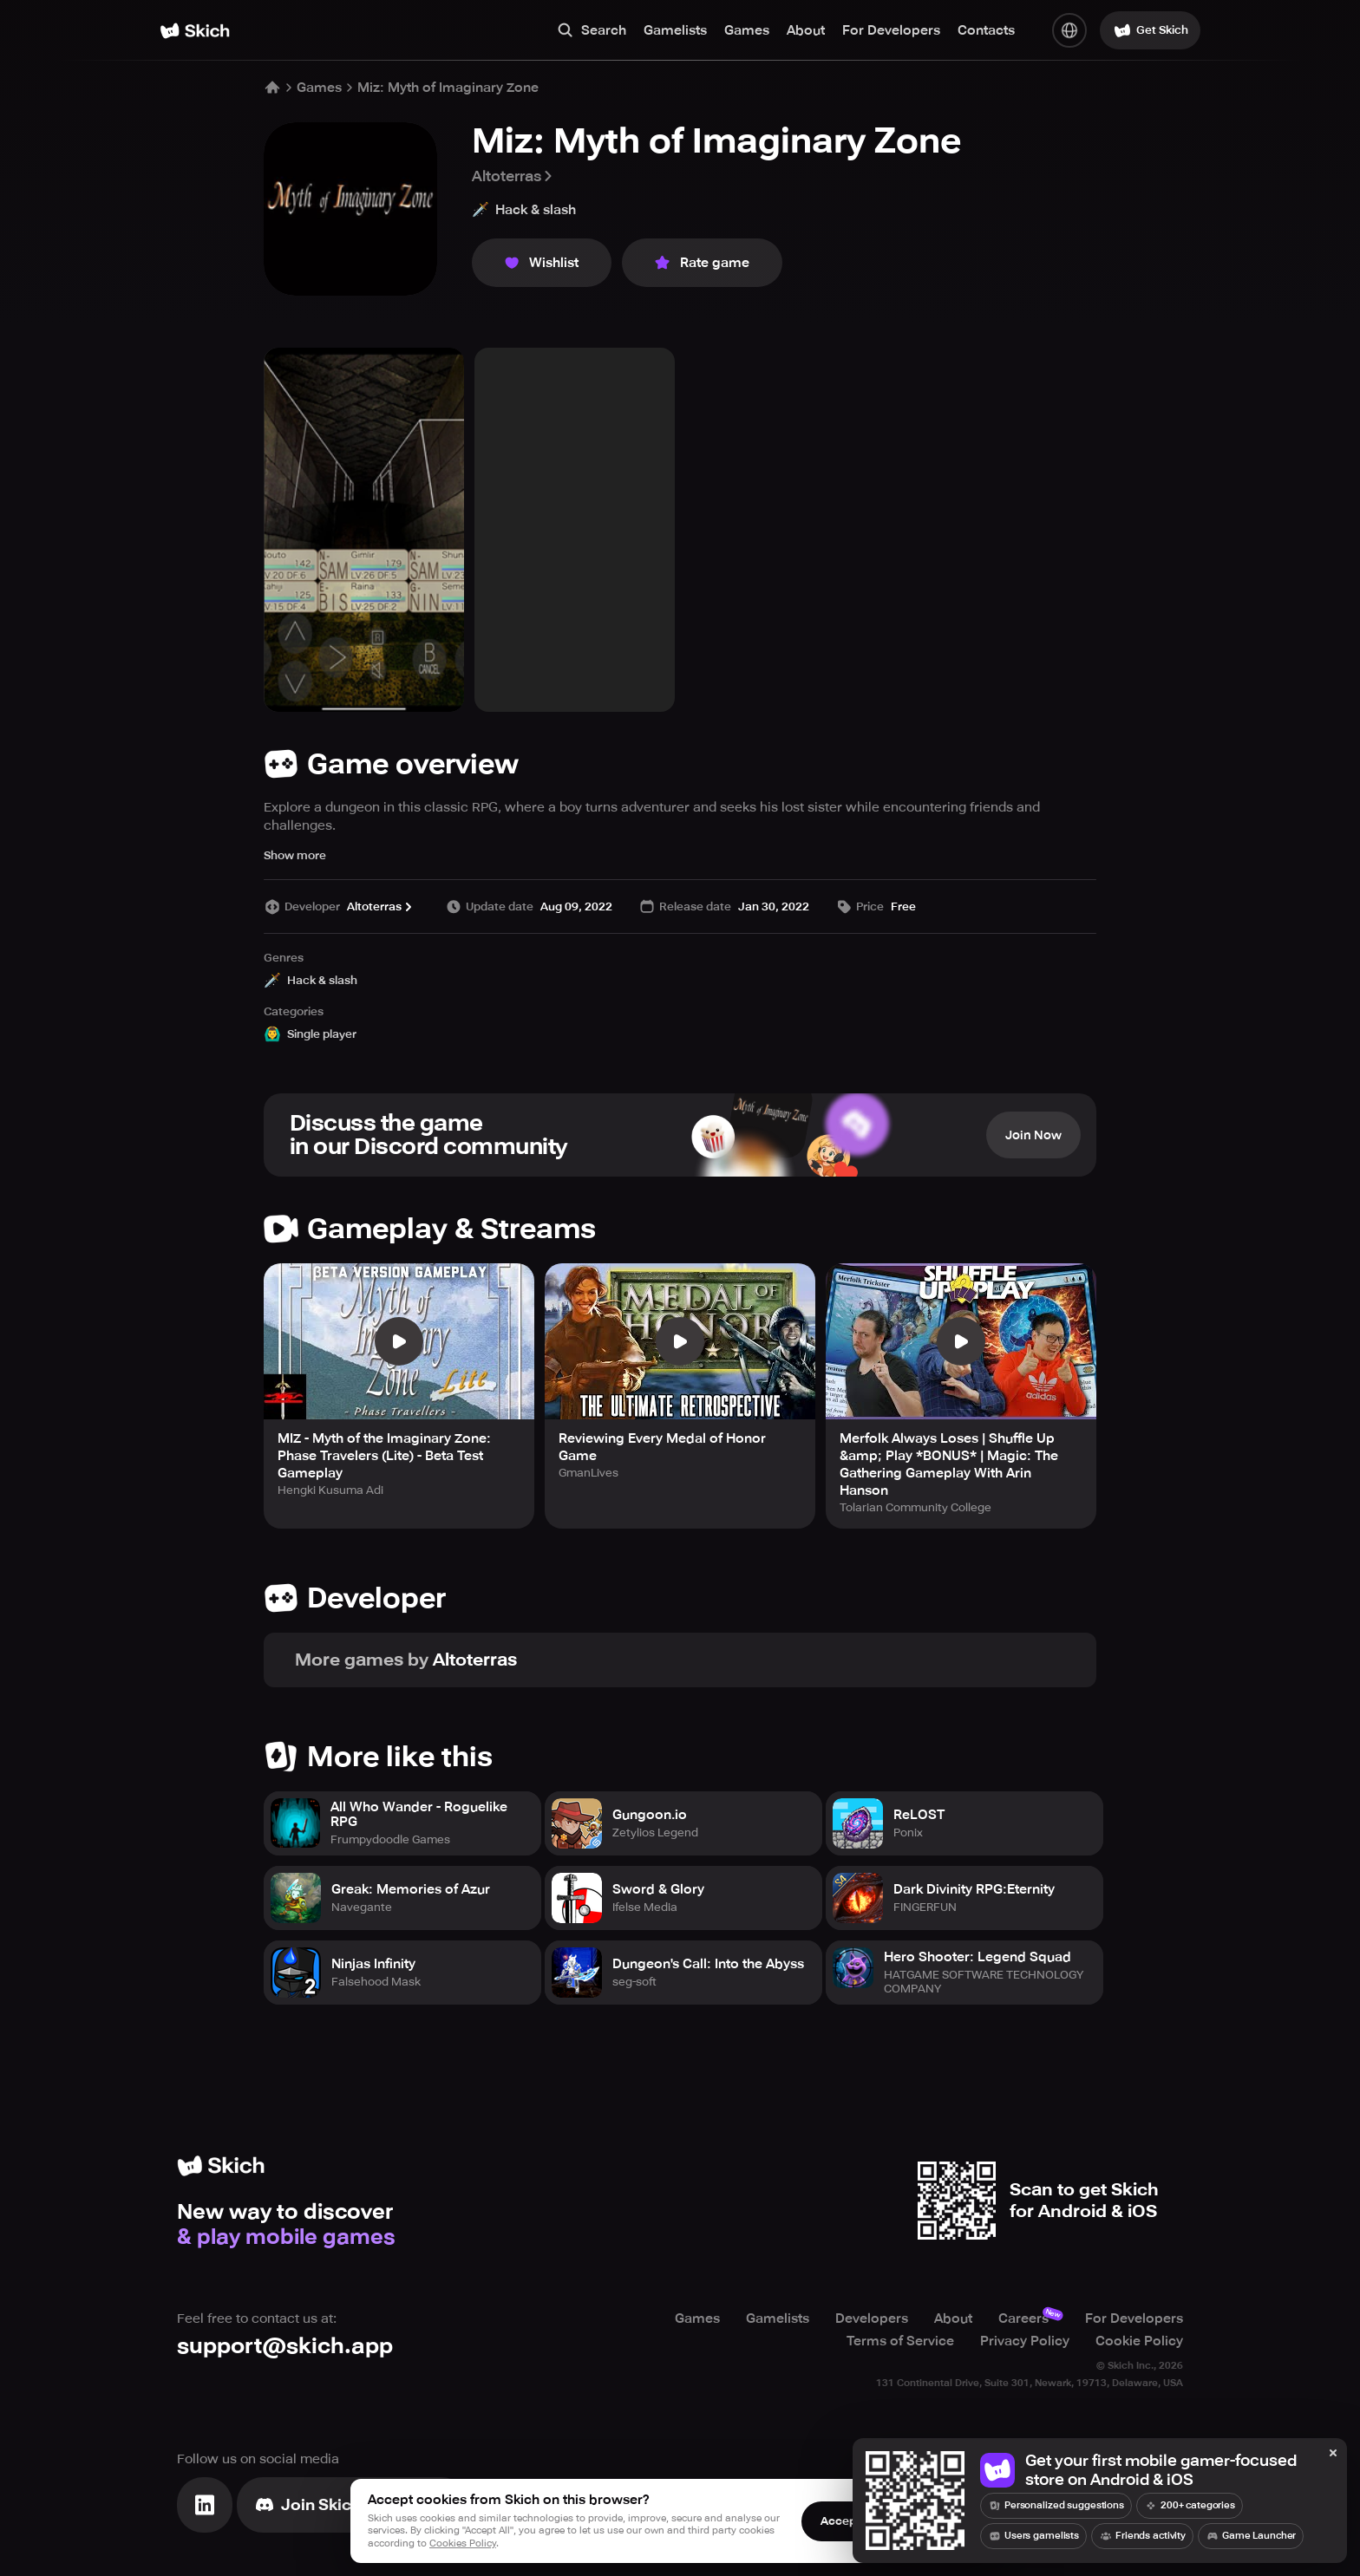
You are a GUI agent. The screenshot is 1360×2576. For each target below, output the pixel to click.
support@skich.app (285, 2345)
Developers (871, 2318)
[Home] (195, 31)
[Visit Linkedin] (204, 2505)
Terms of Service (900, 2341)
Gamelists (675, 30)
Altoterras (513, 176)
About (806, 30)
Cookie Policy (1139, 2341)
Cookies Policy (462, 2543)
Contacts (986, 30)
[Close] (1333, 2454)
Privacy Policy (1024, 2341)
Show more (295, 855)
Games (746, 30)
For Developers (891, 30)
